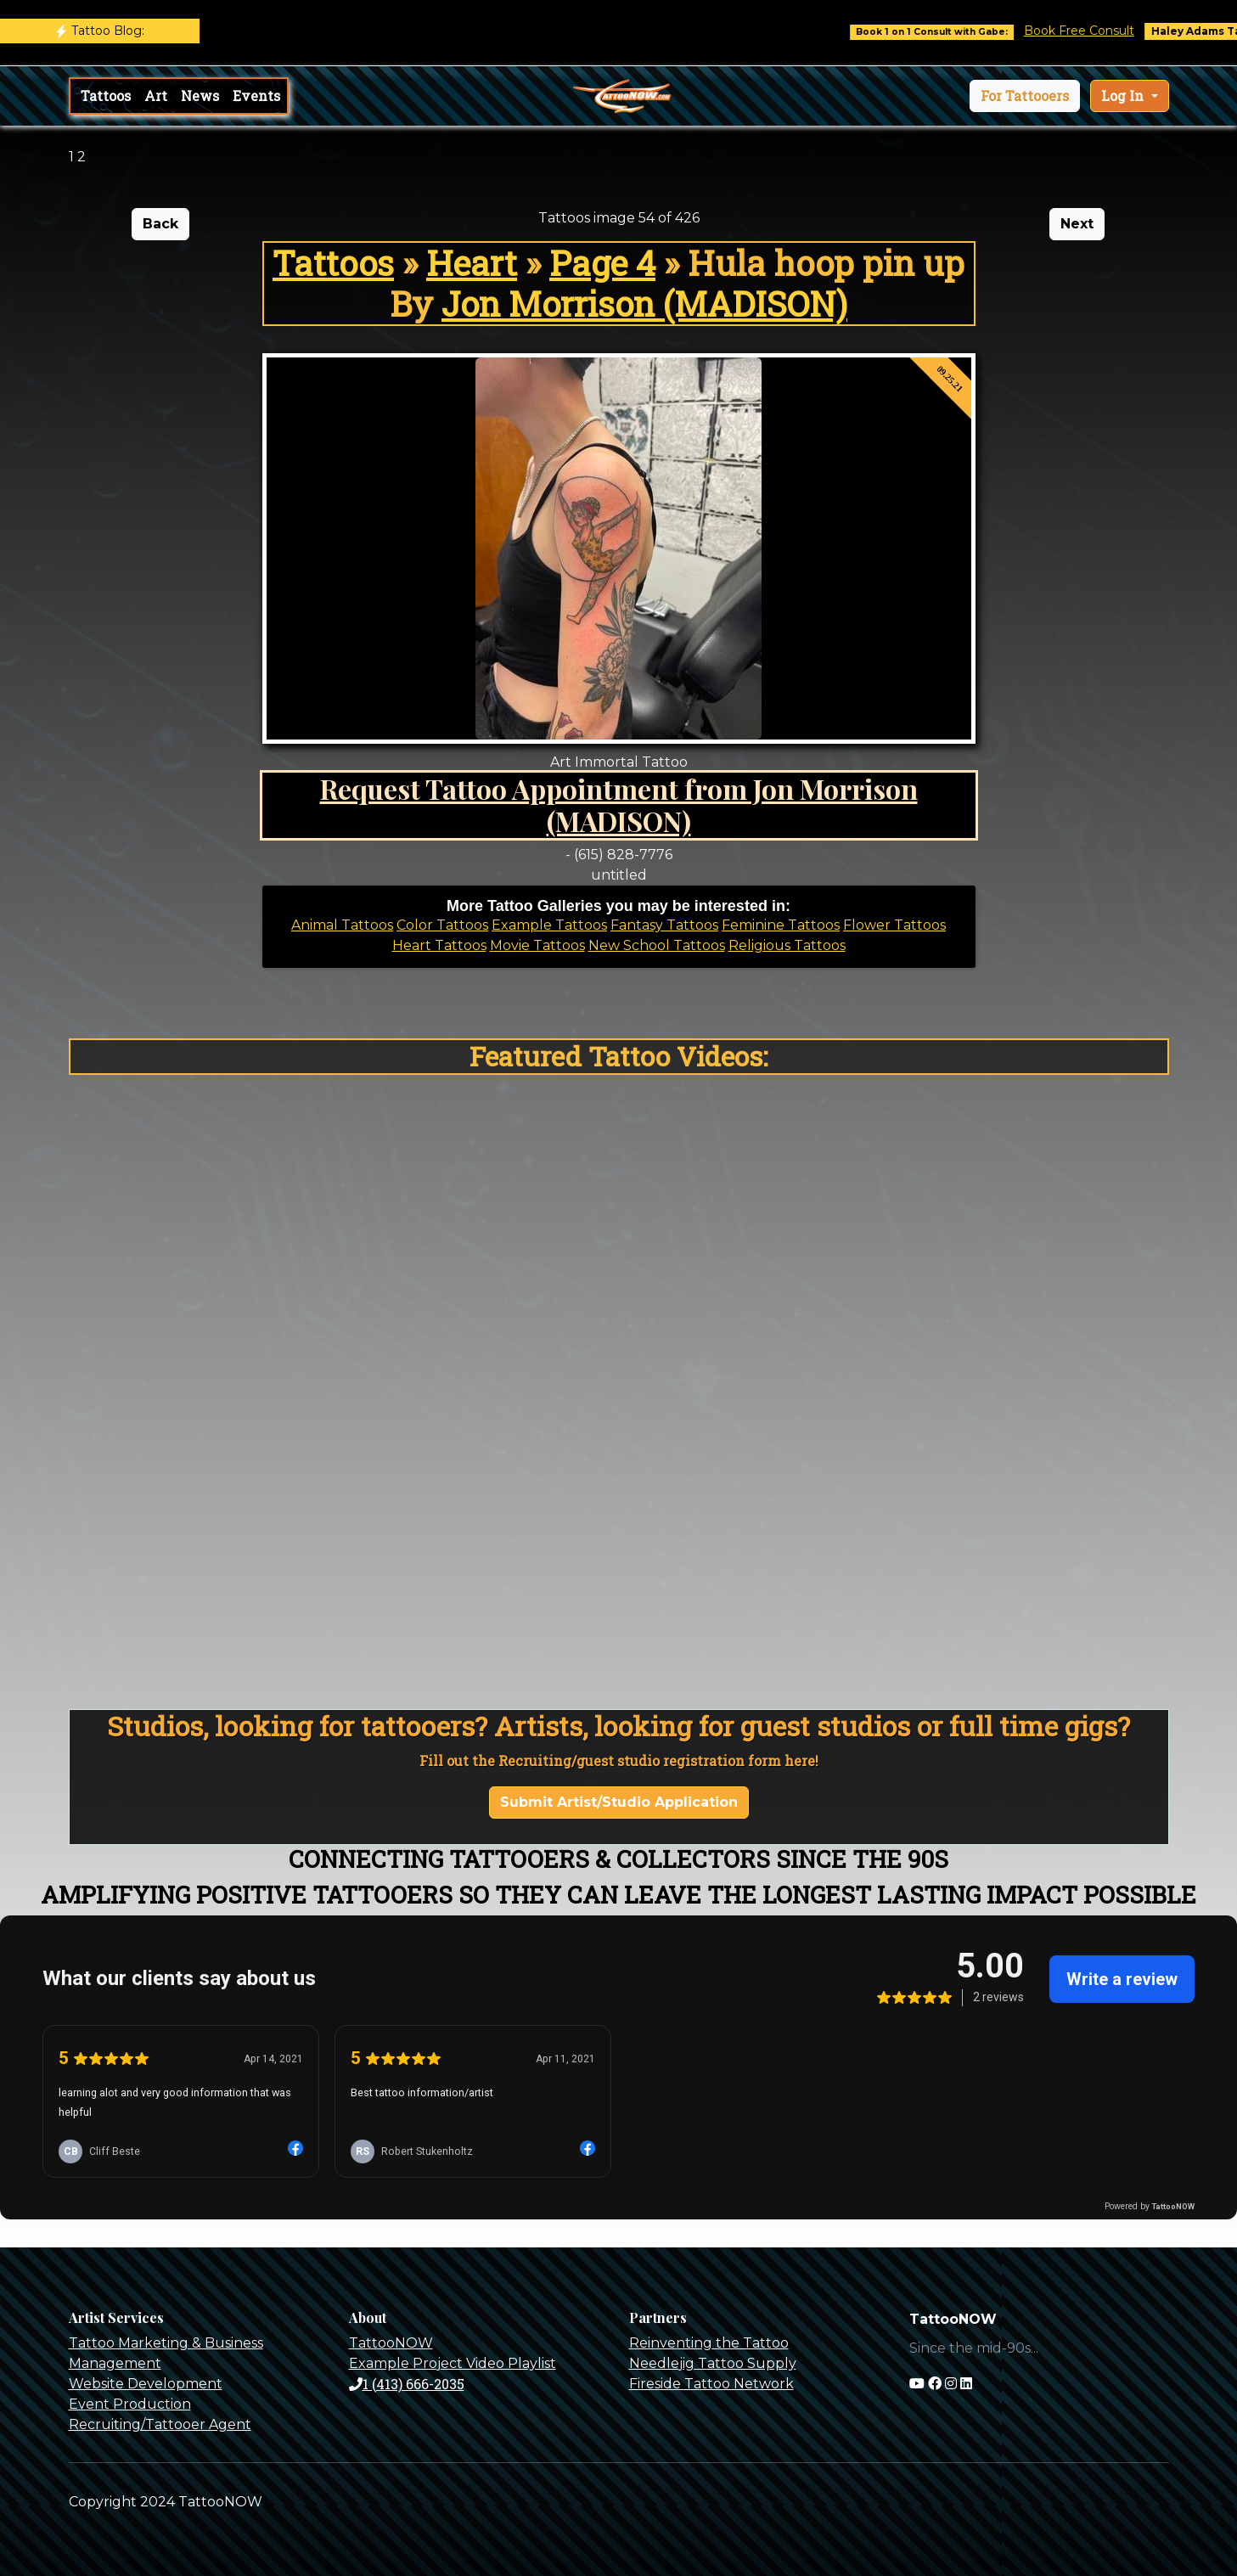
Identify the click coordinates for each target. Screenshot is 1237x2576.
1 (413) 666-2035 (406, 2384)
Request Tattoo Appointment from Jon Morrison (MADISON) (619, 804)
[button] (1025, 96)
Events (256, 95)
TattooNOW (391, 2343)
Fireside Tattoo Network (711, 2384)
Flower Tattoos (894, 925)
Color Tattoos (442, 925)
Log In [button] (1124, 95)
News (200, 95)
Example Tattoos (549, 925)
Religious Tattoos (787, 945)
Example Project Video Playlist (452, 2363)
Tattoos (106, 95)
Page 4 (602, 262)
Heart (471, 262)
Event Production (130, 2404)
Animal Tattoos (342, 925)
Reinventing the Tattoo (709, 2343)
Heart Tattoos (439, 945)
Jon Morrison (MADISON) (644, 303)
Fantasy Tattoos (664, 925)
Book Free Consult (1100, 30)
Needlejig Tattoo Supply (712, 2363)
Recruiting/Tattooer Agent (160, 2424)
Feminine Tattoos (781, 925)
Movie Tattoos (537, 945)
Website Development (145, 2384)
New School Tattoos (656, 945)
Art (155, 95)
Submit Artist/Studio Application (619, 1802)
